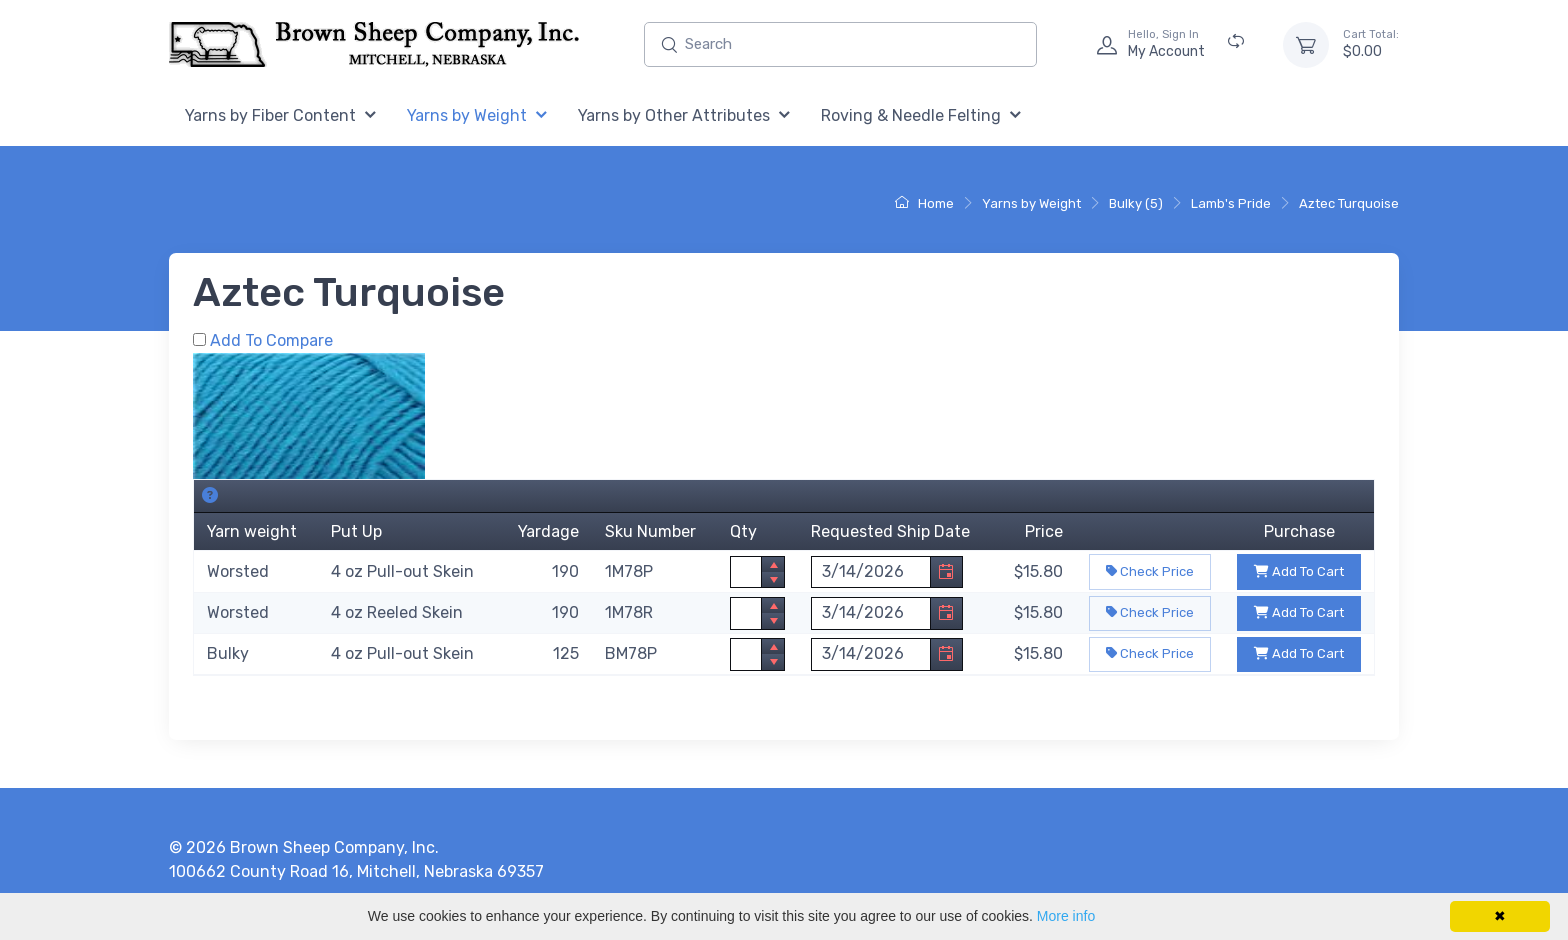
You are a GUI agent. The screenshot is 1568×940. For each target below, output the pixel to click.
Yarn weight (252, 531)
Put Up (356, 531)
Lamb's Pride (1231, 203)
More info (1066, 916)
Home (924, 203)
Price (1044, 531)
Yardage (548, 531)
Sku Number (650, 531)
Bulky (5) (1136, 203)
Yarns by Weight (1031, 203)
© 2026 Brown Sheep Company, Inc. (304, 847)
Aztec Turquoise (1349, 203)
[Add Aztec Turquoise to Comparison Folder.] (199, 339)
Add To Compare (271, 340)
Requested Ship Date (890, 531)
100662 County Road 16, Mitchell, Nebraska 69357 (356, 871)
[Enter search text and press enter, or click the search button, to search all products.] (840, 44)
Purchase (1299, 531)
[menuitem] (280, 116)
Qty (743, 531)
